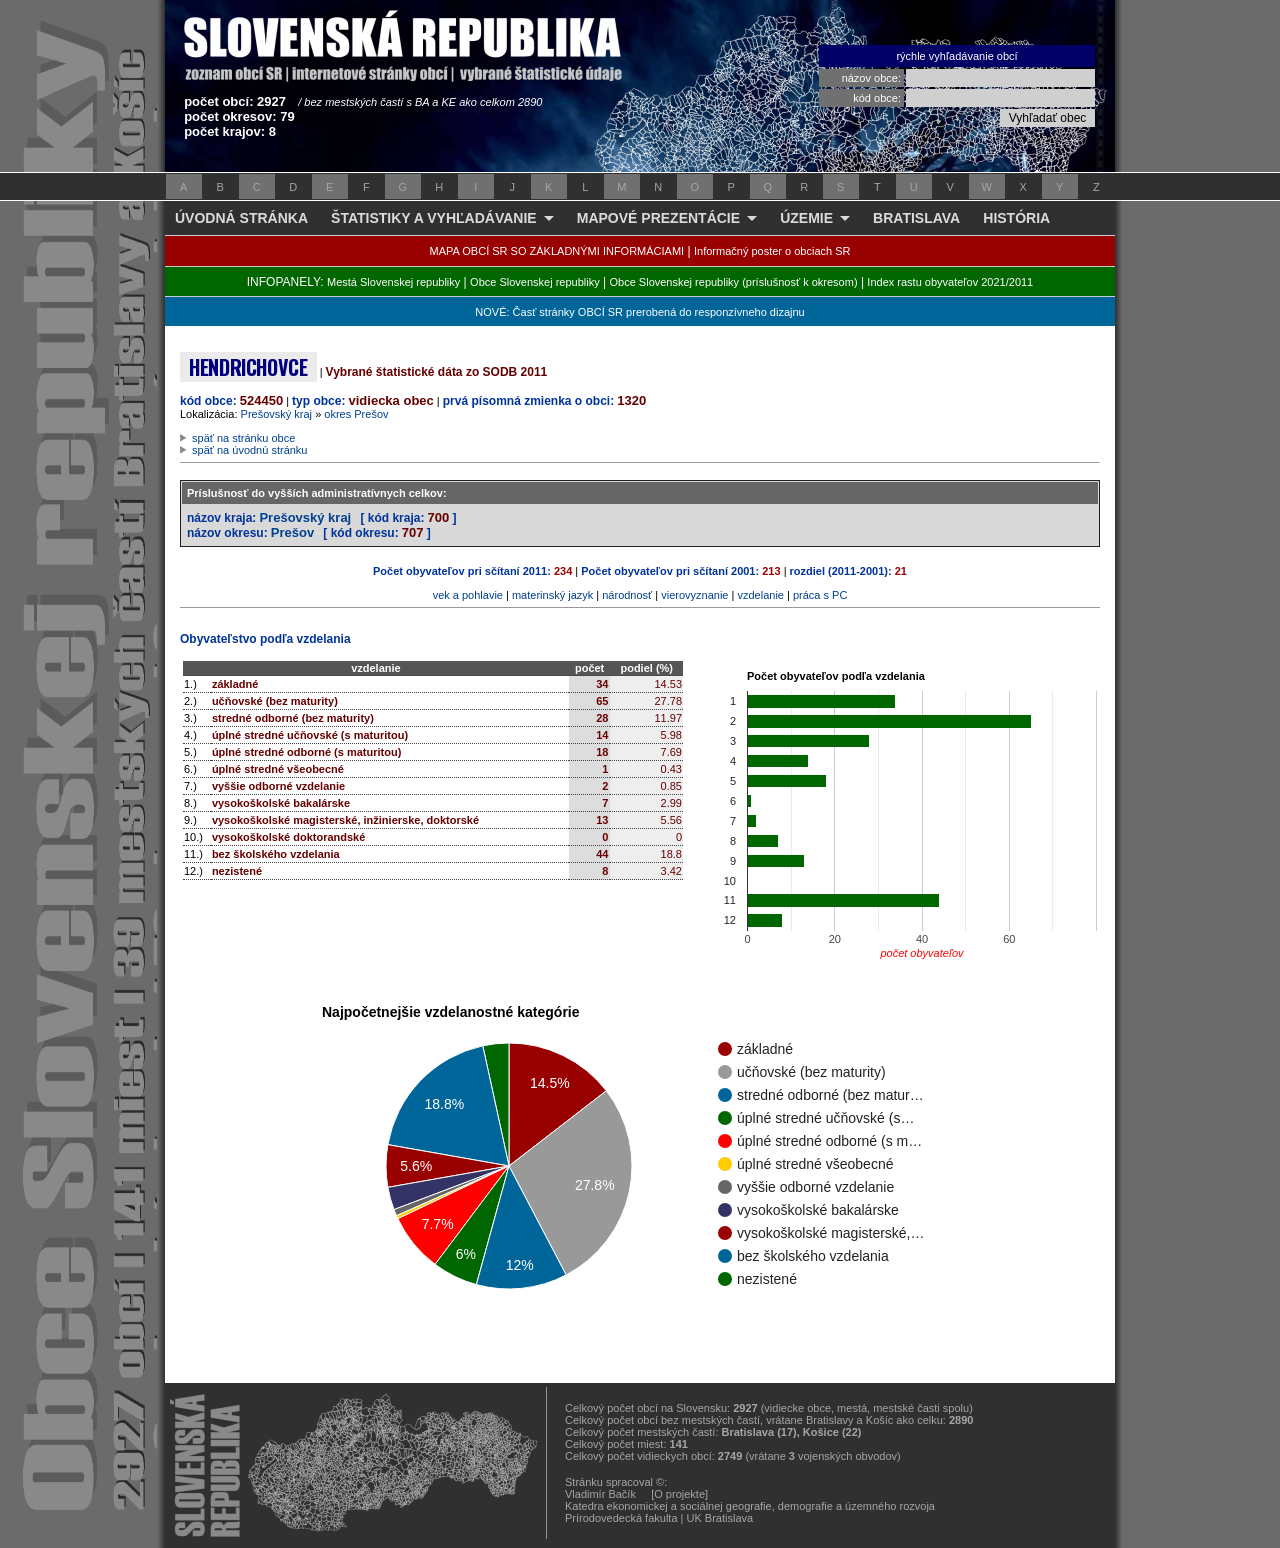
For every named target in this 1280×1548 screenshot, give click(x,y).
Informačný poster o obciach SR (772, 251)
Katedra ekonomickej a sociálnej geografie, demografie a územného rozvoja (750, 1506)
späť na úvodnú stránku (249, 450)
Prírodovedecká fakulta (621, 1518)
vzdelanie (760, 595)
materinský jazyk (552, 595)
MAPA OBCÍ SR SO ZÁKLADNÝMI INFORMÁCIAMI (557, 251)
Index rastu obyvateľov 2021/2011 (950, 282)
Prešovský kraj (277, 414)
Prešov (292, 532)
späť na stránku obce (243, 438)
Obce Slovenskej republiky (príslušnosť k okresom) (734, 282)
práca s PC (820, 595)
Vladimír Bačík (600, 1494)
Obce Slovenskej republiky (535, 282)
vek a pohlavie (468, 595)
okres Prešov (356, 414)
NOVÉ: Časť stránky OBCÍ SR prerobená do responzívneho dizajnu (639, 312)
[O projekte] (679, 1494)
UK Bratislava (720, 1518)
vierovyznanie (694, 595)
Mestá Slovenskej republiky (393, 282)
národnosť (627, 595)
